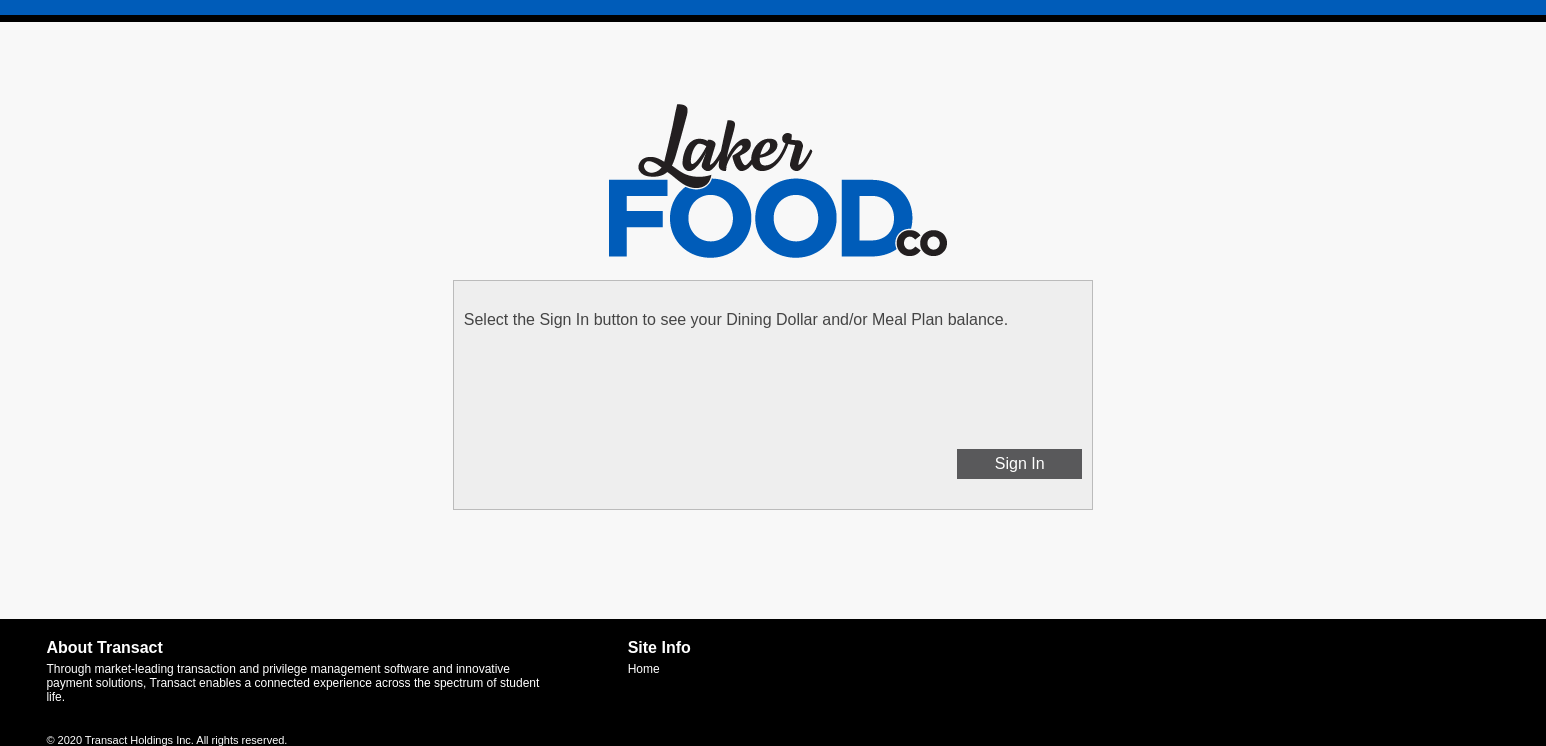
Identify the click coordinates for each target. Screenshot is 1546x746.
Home (644, 669)
